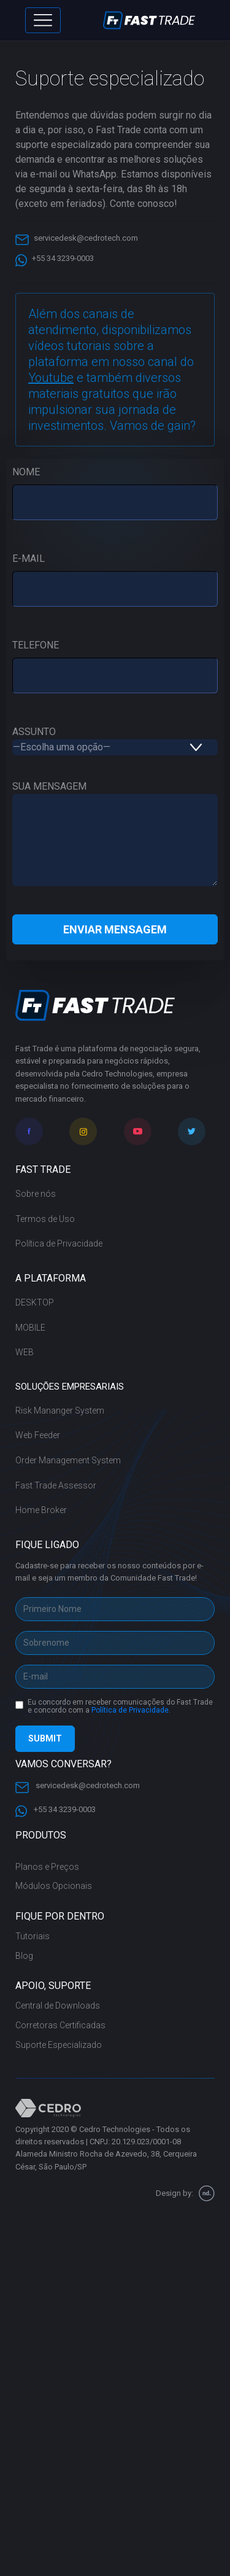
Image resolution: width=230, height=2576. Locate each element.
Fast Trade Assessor (55, 1485)
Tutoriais (32, 1936)
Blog (24, 1956)
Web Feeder (37, 1435)
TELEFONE (115, 660)
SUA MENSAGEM (115, 834)
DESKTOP (34, 1302)
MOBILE (30, 1328)
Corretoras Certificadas (60, 2025)
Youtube (51, 377)
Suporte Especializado (58, 2045)
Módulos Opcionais (53, 1886)
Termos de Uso (45, 1219)
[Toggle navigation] (43, 20)
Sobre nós (35, 1194)
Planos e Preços (47, 1867)
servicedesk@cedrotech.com (76, 237)
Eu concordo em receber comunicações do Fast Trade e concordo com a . (120, 1707)
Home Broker (41, 1510)
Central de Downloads (57, 2005)
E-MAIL (115, 573)
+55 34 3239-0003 (54, 257)
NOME (115, 487)
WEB (24, 1352)
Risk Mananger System (59, 1410)
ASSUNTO (115, 739)
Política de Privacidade (58, 1243)
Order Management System (68, 1460)
